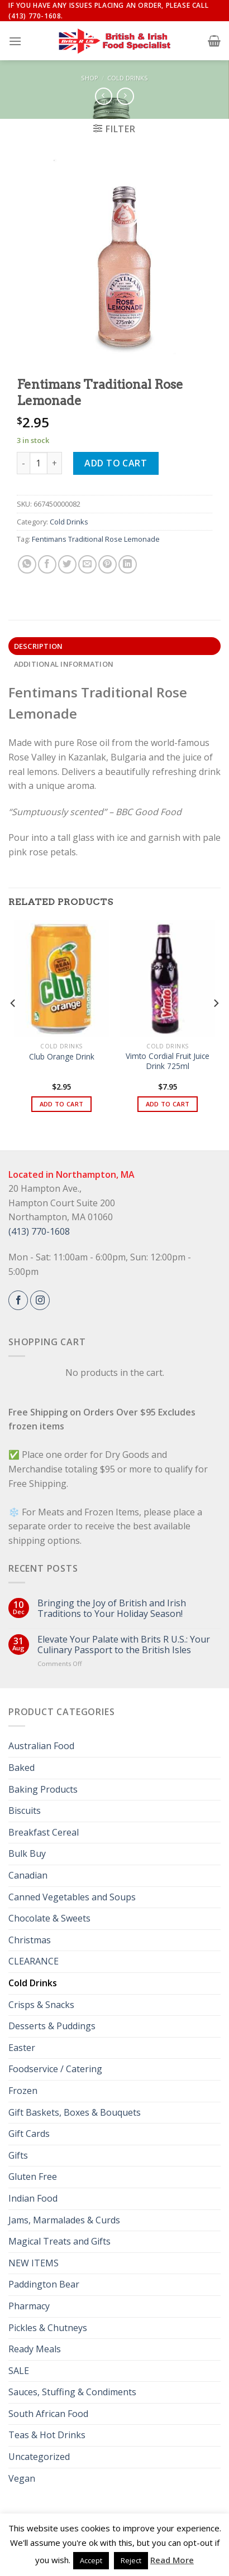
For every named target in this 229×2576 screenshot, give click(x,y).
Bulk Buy (27, 1853)
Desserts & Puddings (52, 2026)
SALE (18, 2371)
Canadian (27, 1875)
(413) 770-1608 (39, 1231)
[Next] (215, 1025)
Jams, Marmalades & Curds (64, 2220)
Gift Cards (29, 2133)
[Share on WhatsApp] (27, 564)
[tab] (114, 646)
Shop (89, 78)
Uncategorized (39, 2456)
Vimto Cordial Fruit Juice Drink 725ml (167, 1061)
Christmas (29, 1940)
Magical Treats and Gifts (59, 2241)
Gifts (18, 2155)
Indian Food (33, 2198)
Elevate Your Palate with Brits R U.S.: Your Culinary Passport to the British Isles (123, 1644)
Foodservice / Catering (55, 2069)
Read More (172, 2559)
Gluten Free (32, 2176)
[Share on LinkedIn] (127, 564)
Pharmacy (29, 2306)
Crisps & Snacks (41, 2005)
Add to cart (115, 463)
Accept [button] (91, 2560)
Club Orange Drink (61, 1057)
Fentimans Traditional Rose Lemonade (96, 539)
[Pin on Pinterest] (107, 564)
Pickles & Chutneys (47, 2328)
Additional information (64, 664)
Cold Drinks (127, 78)
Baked (21, 1767)
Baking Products (43, 1789)
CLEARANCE (33, 1961)
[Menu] (15, 41)
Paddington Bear (43, 2284)
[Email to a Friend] (87, 564)
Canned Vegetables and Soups (72, 1897)
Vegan (21, 2478)
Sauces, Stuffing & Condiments (72, 2392)
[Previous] (13, 1025)
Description (38, 646)
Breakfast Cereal (43, 1832)
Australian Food (41, 1746)
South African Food (48, 2414)
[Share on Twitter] (67, 564)
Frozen (22, 2090)
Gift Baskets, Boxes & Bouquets (74, 2112)
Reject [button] (131, 2560)
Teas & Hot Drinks (46, 2435)
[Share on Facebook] (47, 564)
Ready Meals (34, 2349)
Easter (21, 2047)
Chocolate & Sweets (49, 1918)
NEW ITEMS (33, 2263)
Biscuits (24, 1810)
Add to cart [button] (62, 1104)
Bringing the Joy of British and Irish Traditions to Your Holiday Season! (111, 1608)
